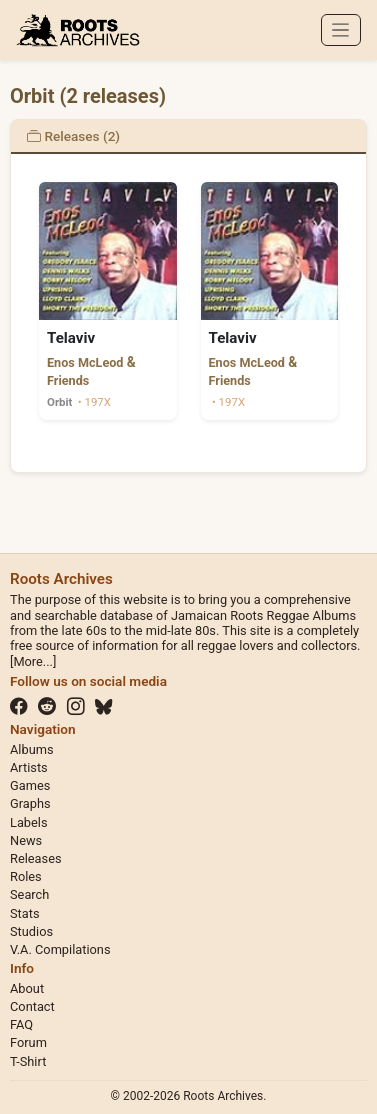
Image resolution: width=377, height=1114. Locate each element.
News (26, 840)
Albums (32, 749)
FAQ (21, 1024)
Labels (29, 822)
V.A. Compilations (60, 949)
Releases (36, 858)
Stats (25, 913)
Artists (29, 767)
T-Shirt (28, 1061)
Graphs (30, 803)
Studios (31, 931)
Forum (28, 1042)
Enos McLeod (85, 362)
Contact (32, 1006)
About (27, 988)
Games (30, 785)
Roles (26, 876)
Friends (68, 380)
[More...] (33, 661)
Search (29, 894)
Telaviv (71, 338)
